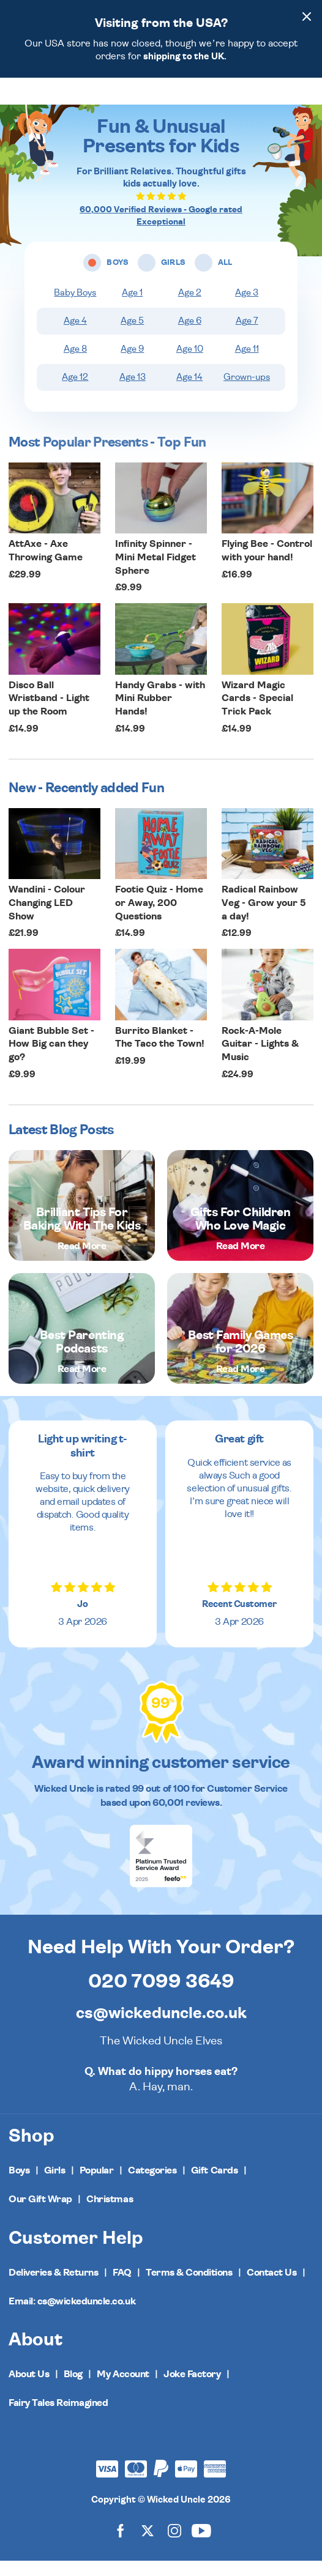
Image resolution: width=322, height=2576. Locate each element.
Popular (97, 2186)
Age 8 (75, 364)
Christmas (109, 2214)
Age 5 (132, 336)
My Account (123, 2389)
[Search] (275, 98)
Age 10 (189, 364)
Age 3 (246, 308)
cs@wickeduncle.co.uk (161, 2028)
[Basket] (302, 98)
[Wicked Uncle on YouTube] (201, 2545)
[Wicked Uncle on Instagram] (174, 2545)
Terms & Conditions (189, 2288)
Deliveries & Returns (53, 2288)
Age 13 (132, 392)
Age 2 (189, 308)
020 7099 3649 (161, 1996)
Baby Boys (75, 308)
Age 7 (247, 336)
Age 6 (189, 336)
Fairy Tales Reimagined (58, 2418)
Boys (19, 2186)
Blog (73, 2389)
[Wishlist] (251, 98)
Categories (152, 2186)
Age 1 (132, 308)
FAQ (122, 2288)
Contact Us (271, 2288)
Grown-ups (246, 392)
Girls (55, 2186)
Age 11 (247, 364)
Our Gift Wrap (40, 2214)
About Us (29, 2389)
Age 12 (75, 392)
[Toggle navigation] (29, 99)
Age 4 (75, 336)
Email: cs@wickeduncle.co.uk (72, 2317)
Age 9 (132, 364)
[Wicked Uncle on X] (147, 2545)
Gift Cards (214, 2186)
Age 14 (189, 392)
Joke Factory (191, 2389)
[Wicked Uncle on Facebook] (120, 2545)
